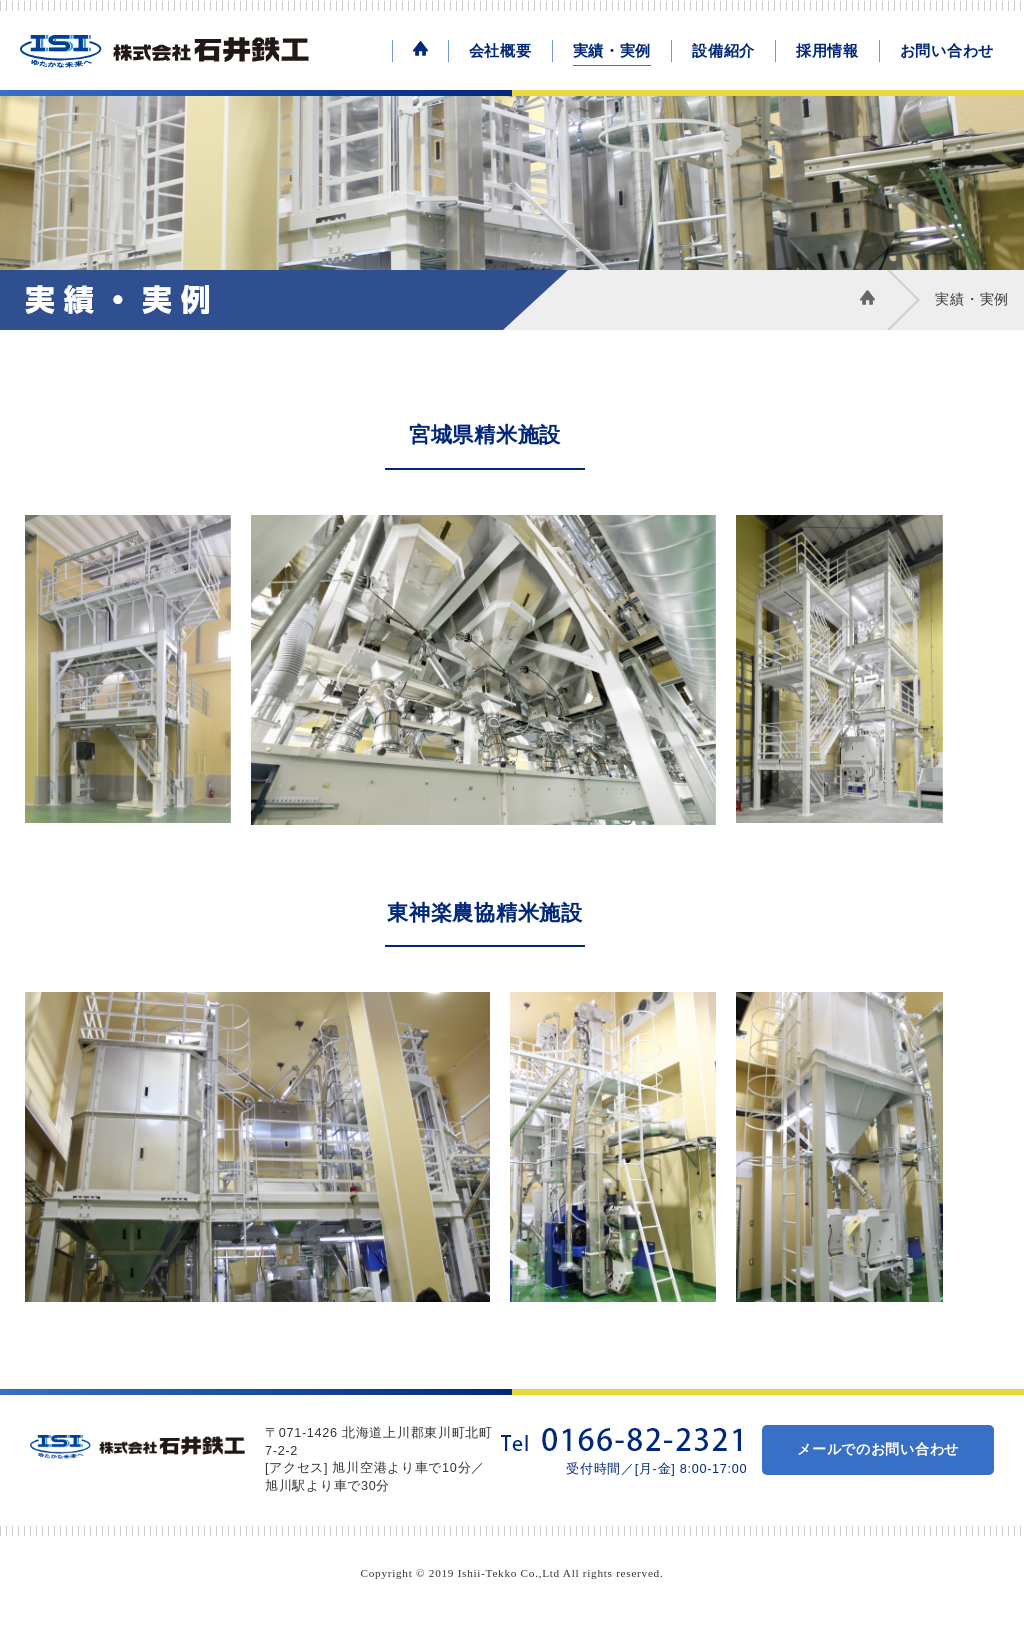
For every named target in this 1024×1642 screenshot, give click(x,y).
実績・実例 (612, 50)
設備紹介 (723, 50)
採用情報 (827, 50)
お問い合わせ (947, 50)
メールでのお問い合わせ (878, 1449)
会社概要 (500, 50)
